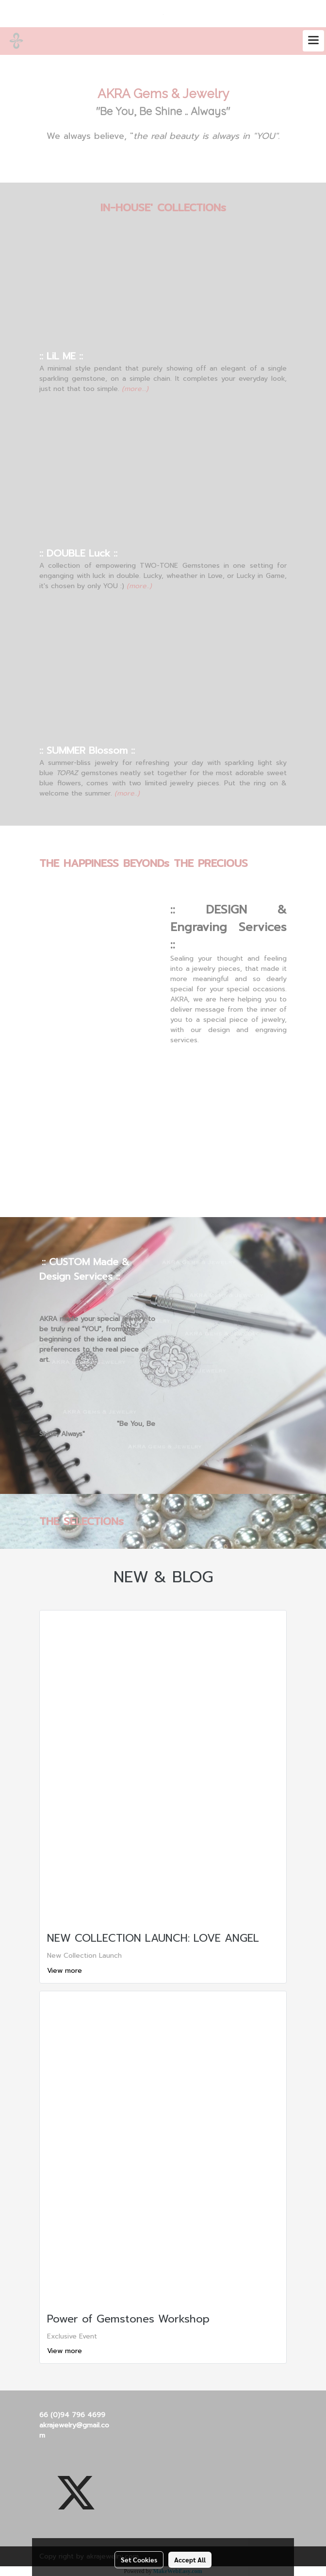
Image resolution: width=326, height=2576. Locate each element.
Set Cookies (139, 2559)
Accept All (190, 2559)
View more (65, 1971)
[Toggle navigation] (313, 40)
